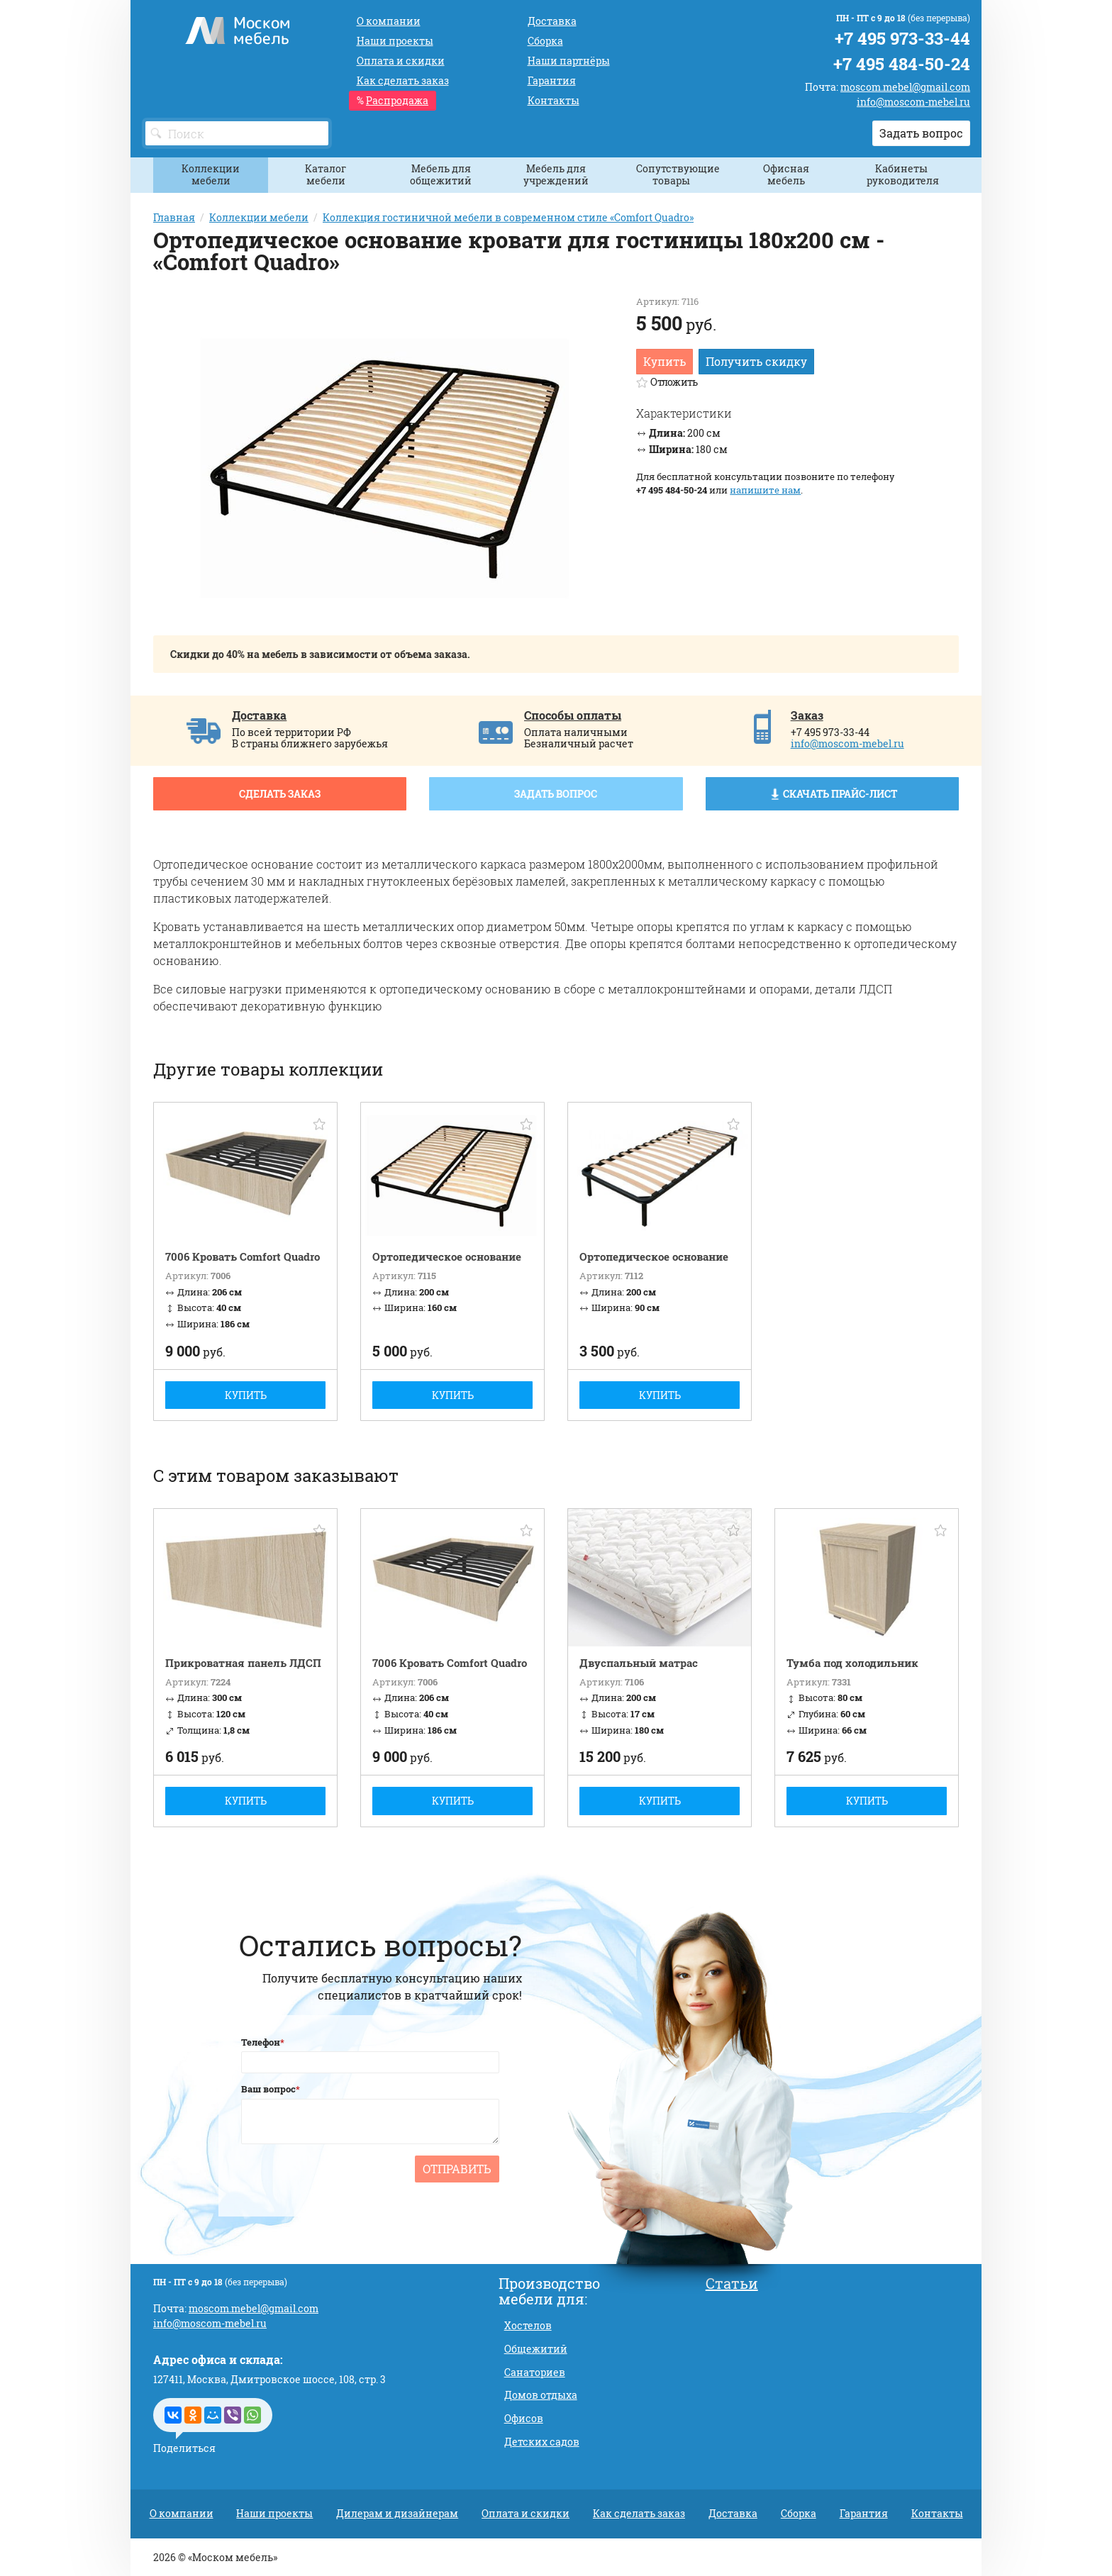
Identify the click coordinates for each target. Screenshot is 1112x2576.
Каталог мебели (325, 174)
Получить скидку (756, 361)
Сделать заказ (280, 794)
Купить (664, 361)
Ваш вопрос (268, 2089)
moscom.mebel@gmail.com (905, 87)
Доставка (259, 715)
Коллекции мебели (211, 174)
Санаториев (534, 2372)
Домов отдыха (540, 2395)
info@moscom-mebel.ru (913, 101)
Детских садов (541, 2441)
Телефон (260, 2042)
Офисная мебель (786, 174)
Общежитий (535, 2348)
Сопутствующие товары (676, 174)
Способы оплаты (572, 715)
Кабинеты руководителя (903, 174)
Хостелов (528, 2325)
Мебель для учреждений (556, 174)
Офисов (523, 2418)
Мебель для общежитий (441, 174)
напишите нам (765, 490)
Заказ (807, 715)
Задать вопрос (921, 133)
